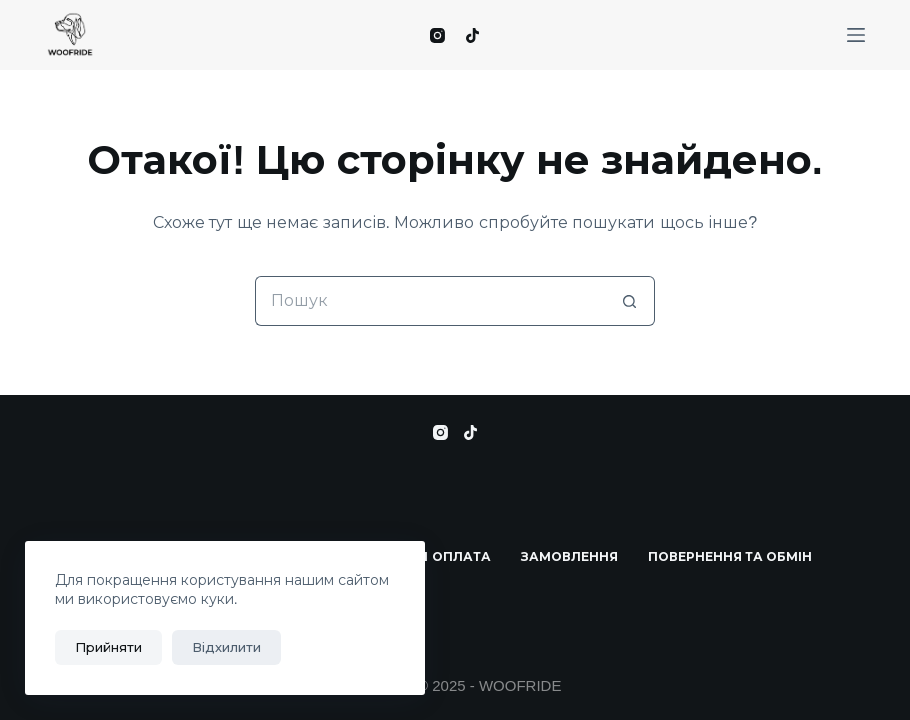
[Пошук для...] (430, 301)
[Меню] (856, 35)
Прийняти (108, 647)
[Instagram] (437, 35)
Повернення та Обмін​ (730, 557)
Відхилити (226, 647)
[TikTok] (472, 35)
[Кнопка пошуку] (630, 301)
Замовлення (569, 557)
